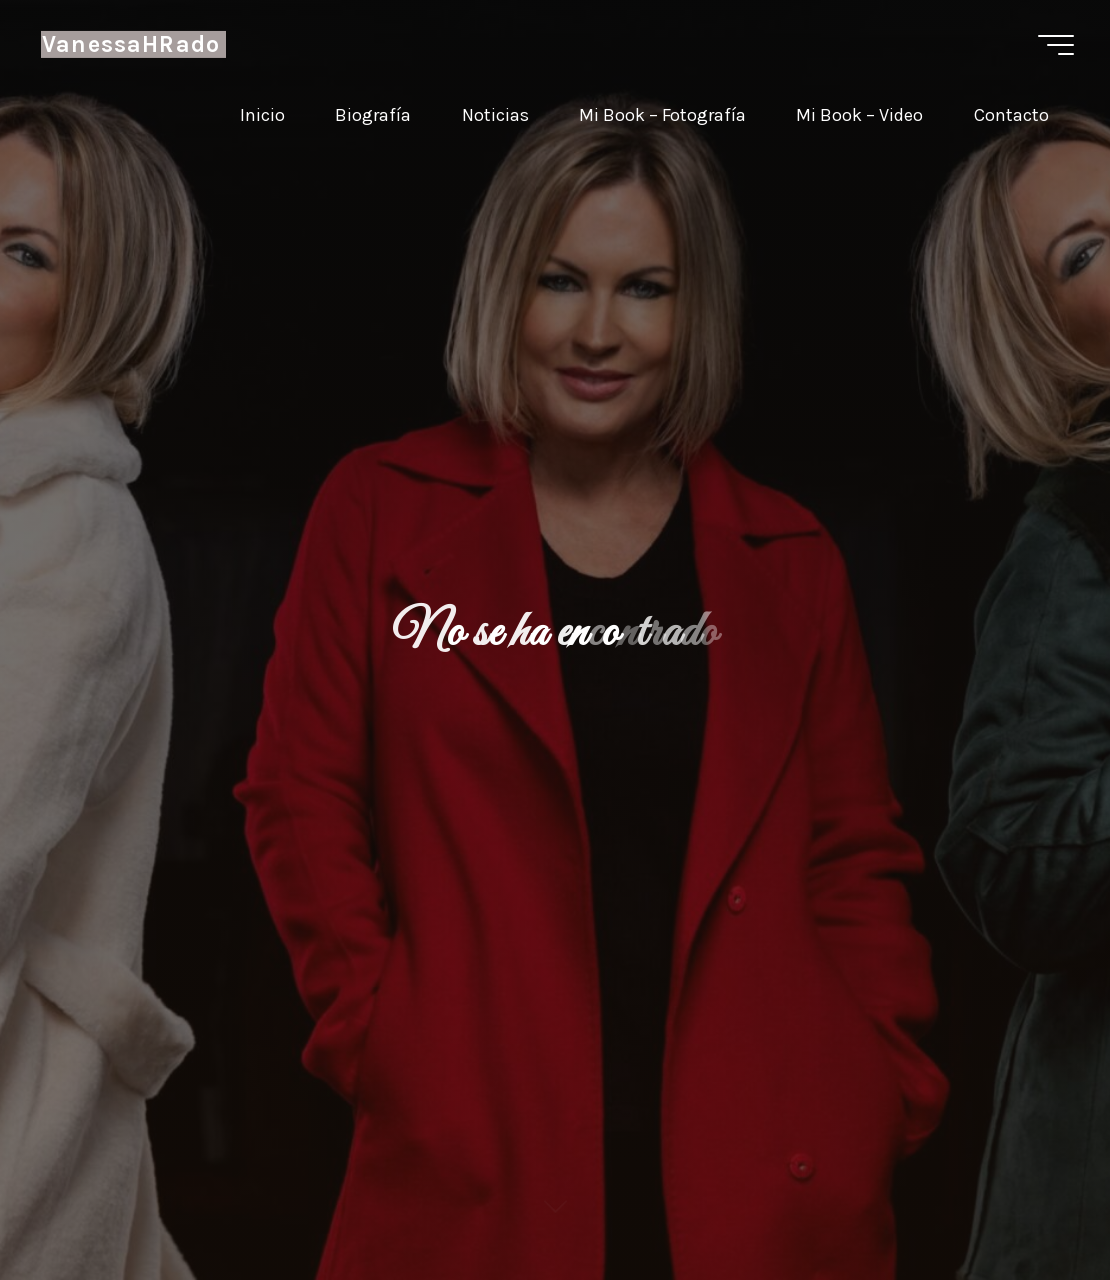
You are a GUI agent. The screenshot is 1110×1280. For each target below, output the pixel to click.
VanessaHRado (131, 44)
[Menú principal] (1056, 45)
